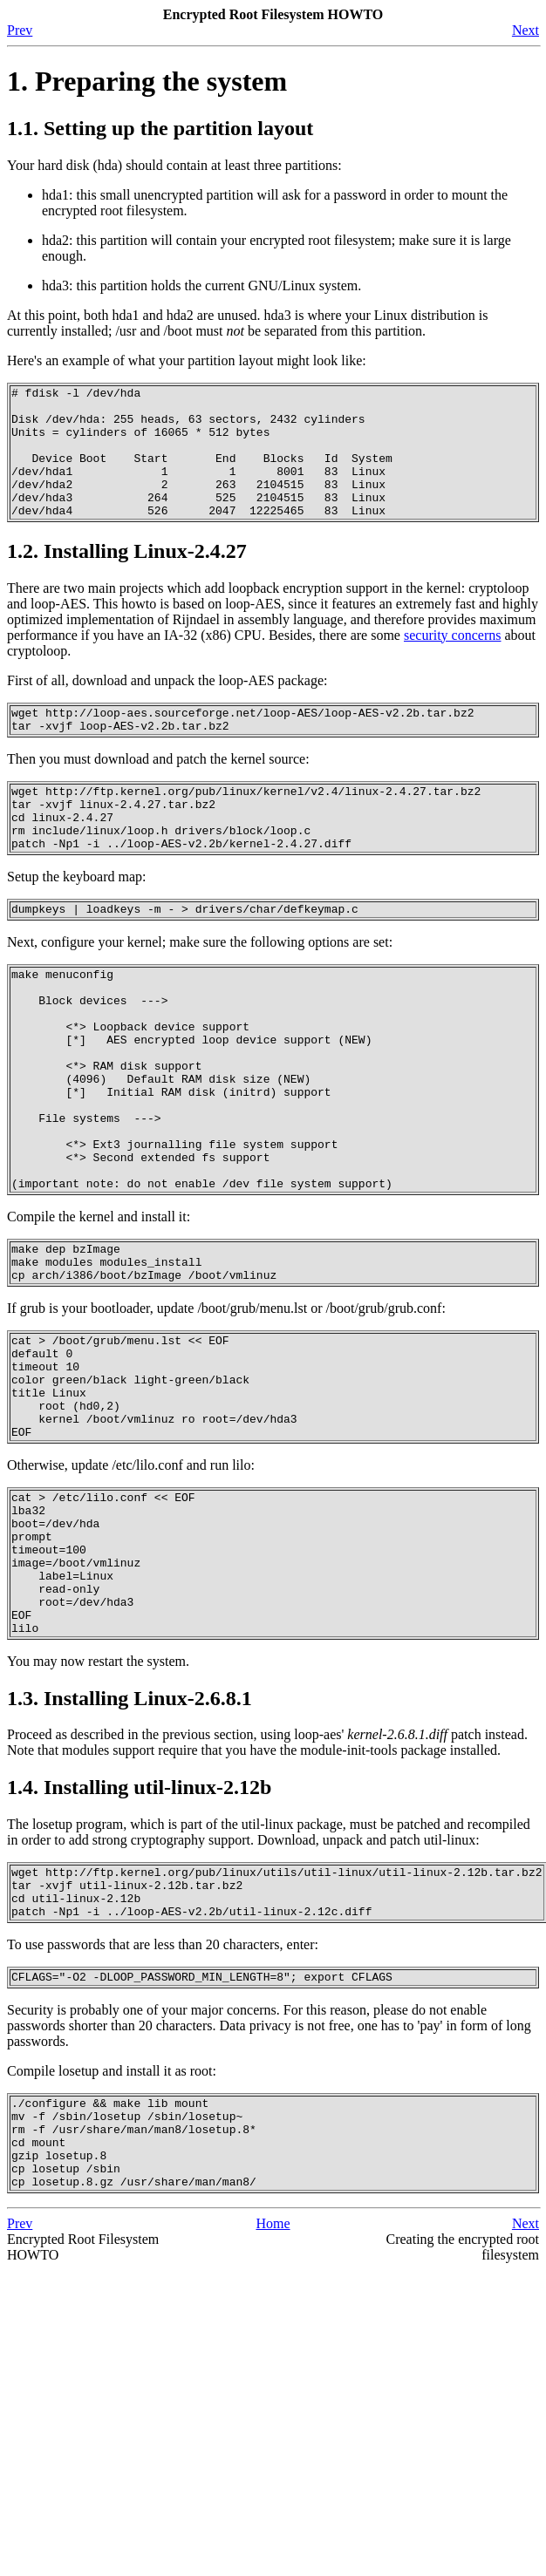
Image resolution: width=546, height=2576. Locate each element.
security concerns (453, 661)
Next (525, 30)
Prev (19, 30)
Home (273, 2403)
